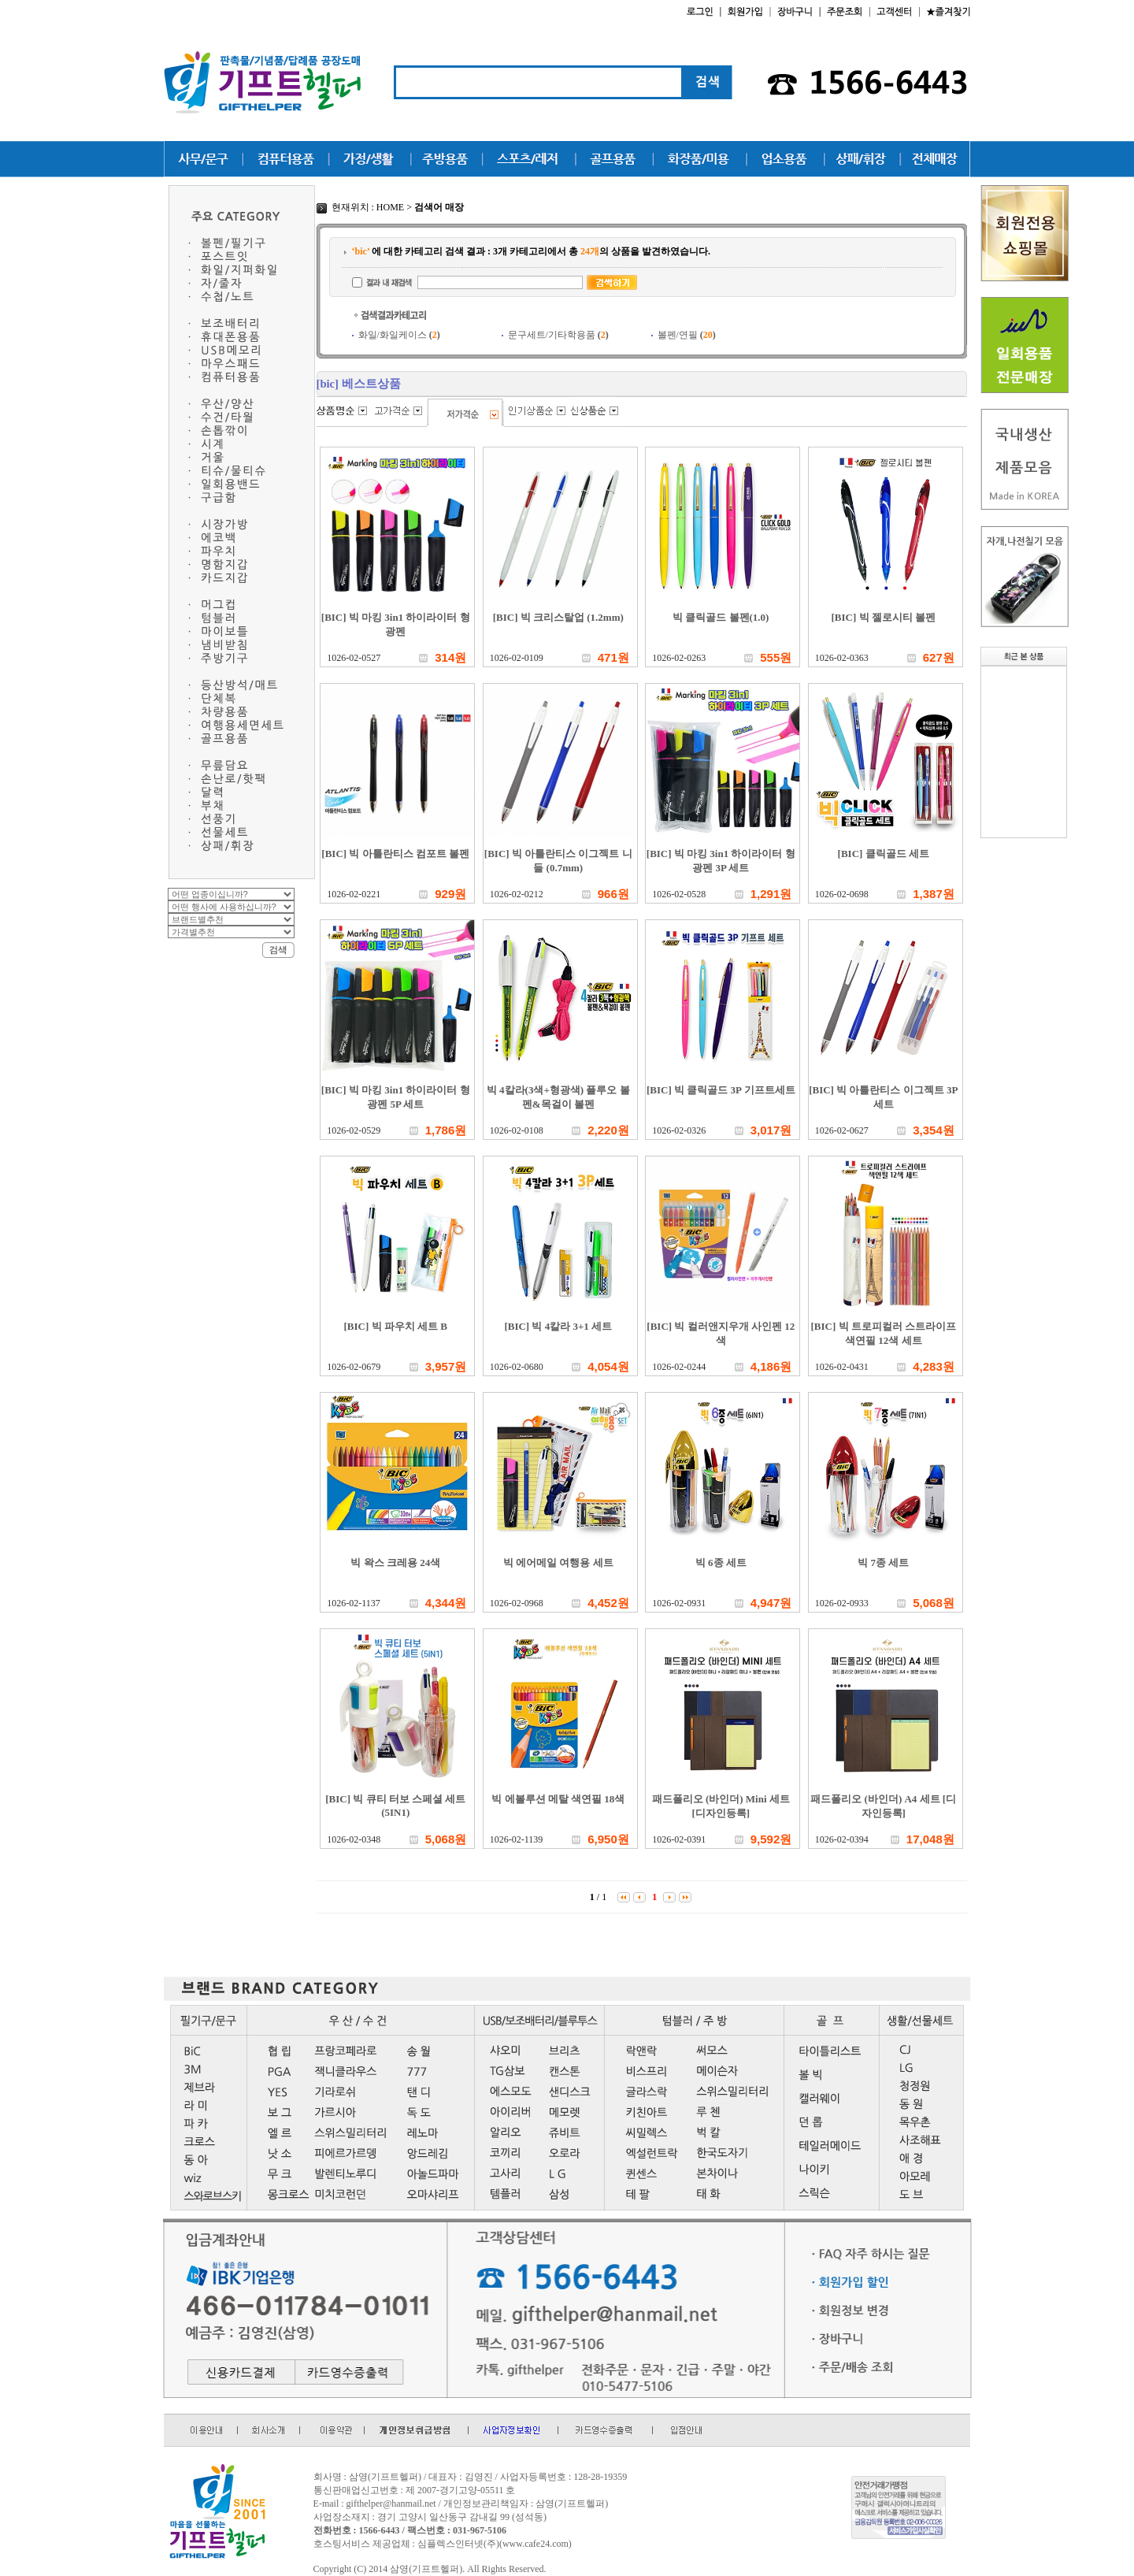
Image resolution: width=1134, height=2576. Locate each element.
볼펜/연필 (687, 334)
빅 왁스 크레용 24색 (395, 1562)
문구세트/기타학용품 (558, 334)
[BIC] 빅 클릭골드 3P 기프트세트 (721, 1090)
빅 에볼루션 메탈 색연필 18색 (557, 1799)
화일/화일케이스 (399, 334)
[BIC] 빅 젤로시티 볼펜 (883, 617)
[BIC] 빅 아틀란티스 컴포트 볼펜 (395, 853)
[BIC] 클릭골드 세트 (883, 853)
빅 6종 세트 (721, 1562)
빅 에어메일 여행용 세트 (558, 1562)
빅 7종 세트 (883, 1562)
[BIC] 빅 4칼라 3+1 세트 (558, 1326)
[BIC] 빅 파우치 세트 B (395, 1326)
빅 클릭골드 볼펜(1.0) (721, 617)
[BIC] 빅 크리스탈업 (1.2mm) (558, 617)
